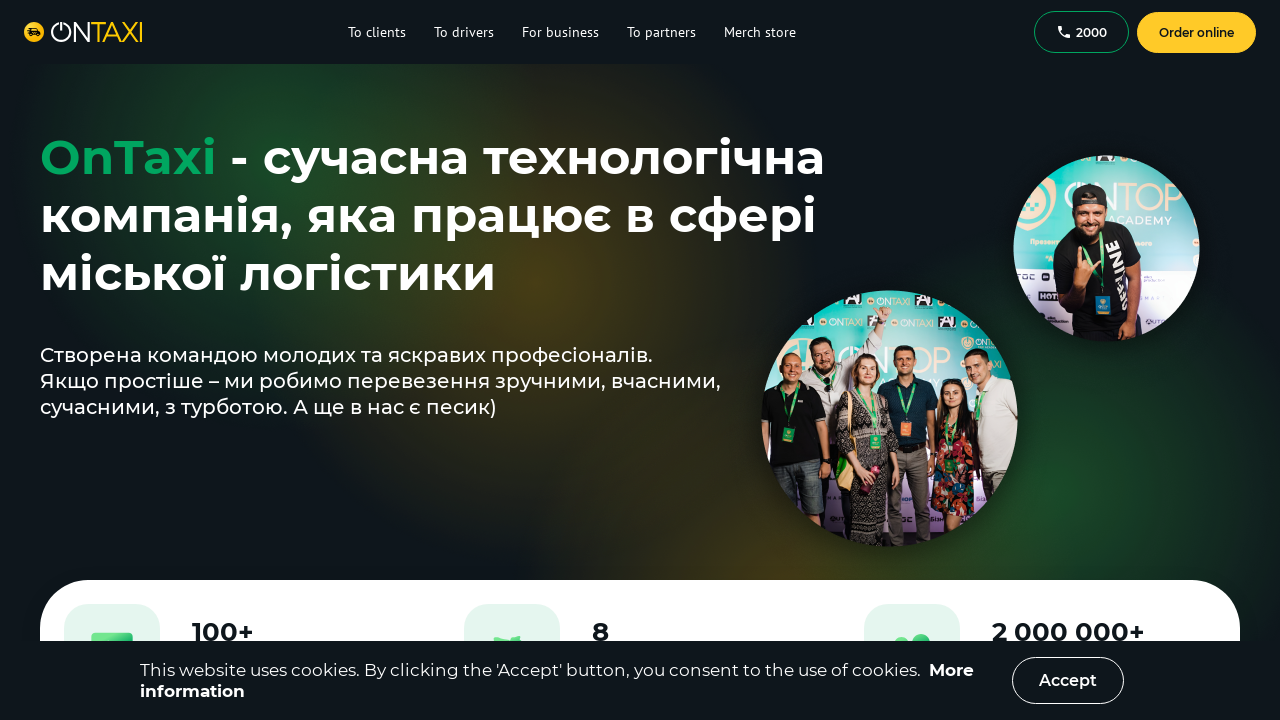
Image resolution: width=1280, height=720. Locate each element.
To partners (661, 32)
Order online (1196, 32)
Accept (1068, 680)
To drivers (464, 32)
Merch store (760, 32)
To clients (377, 32)
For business (560, 32)
